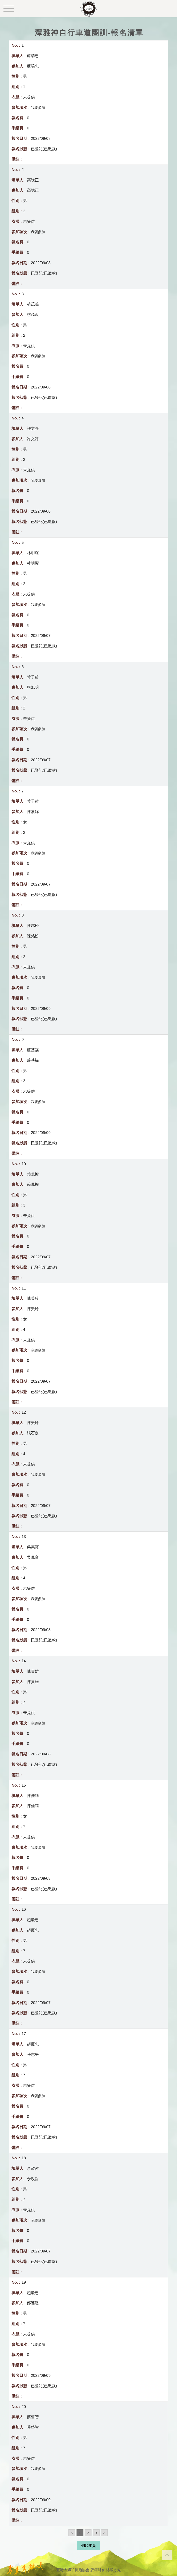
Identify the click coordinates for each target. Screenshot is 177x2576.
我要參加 (38, 108)
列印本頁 (88, 2546)
